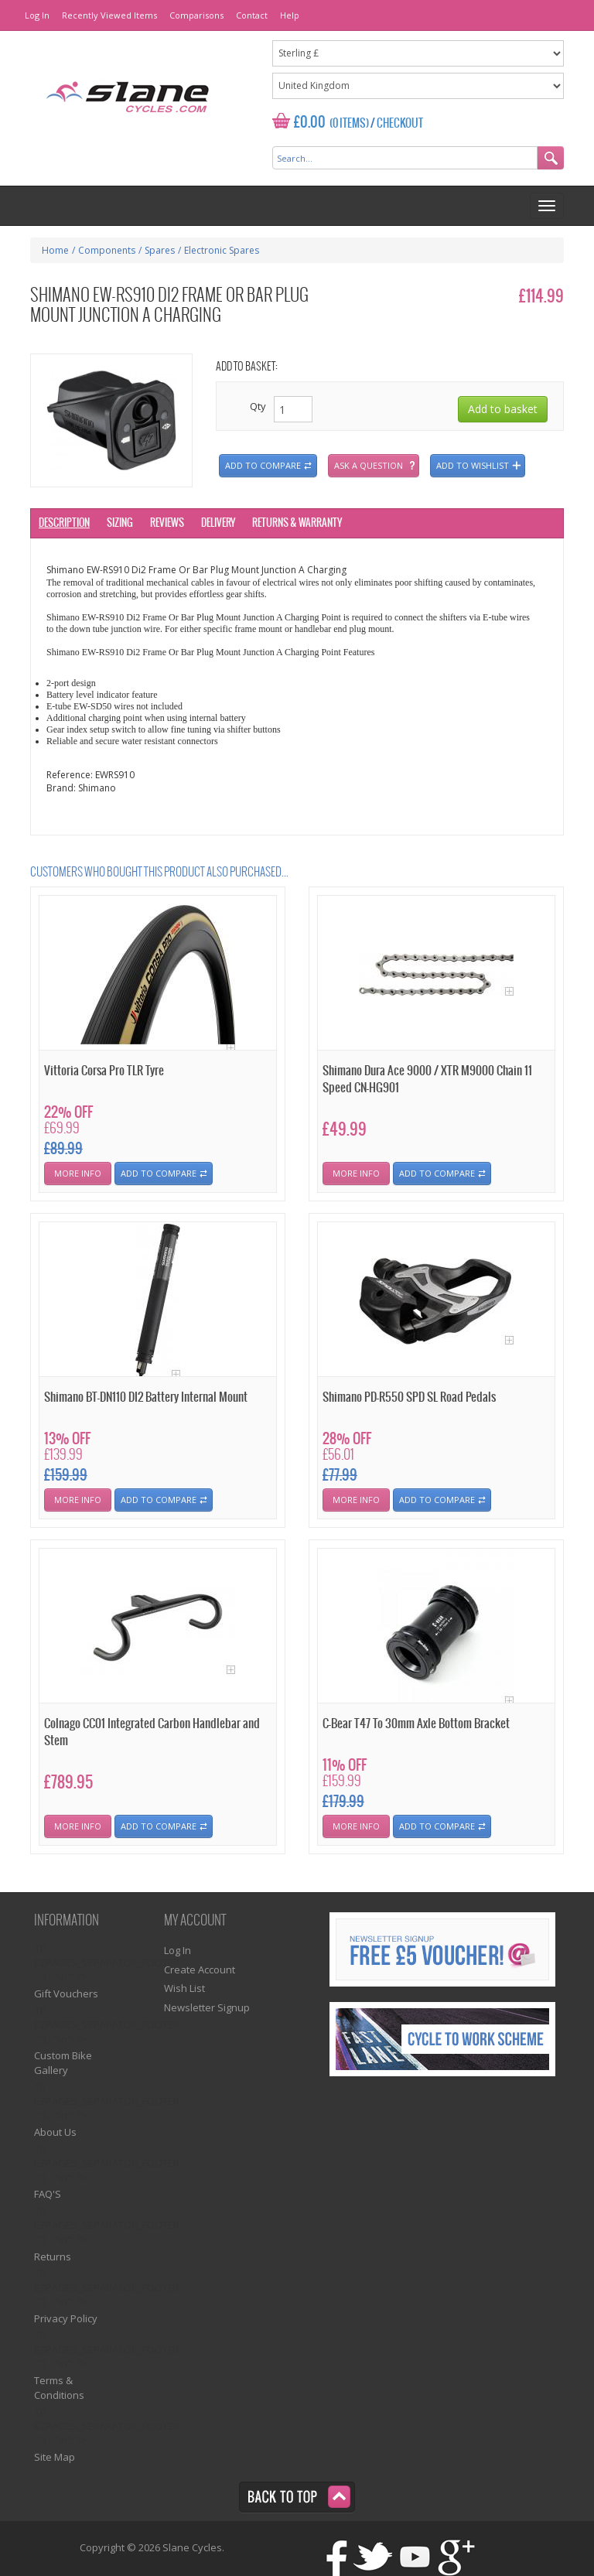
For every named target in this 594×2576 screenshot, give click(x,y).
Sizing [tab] (120, 523)
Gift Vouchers (66, 1993)
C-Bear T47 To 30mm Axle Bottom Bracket (416, 1723)
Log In (37, 15)
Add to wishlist (472, 465)
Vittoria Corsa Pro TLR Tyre (104, 1071)
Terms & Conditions (59, 2387)
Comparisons (196, 15)
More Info (77, 1173)
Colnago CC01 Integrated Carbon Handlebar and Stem (152, 1732)
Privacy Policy (65, 2318)
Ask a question (368, 465)
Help (289, 15)
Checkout (400, 124)
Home (55, 250)
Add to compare (263, 465)
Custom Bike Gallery (63, 2062)
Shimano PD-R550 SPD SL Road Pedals (409, 1397)
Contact (252, 15)
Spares (160, 250)
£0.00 (310, 122)
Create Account (199, 1969)
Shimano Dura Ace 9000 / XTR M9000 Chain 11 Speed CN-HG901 (427, 1079)
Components (106, 250)
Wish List (184, 1988)
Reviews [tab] (167, 523)
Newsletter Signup (207, 2007)
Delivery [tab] (218, 523)
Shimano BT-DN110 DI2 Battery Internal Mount (146, 1397)
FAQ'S (47, 2194)
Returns (52, 2256)
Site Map (54, 2457)
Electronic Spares (221, 250)
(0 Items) (349, 124)
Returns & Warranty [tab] (297, 523)
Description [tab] (64, 523)
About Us (55, 2132)
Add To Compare (158, 1173)
